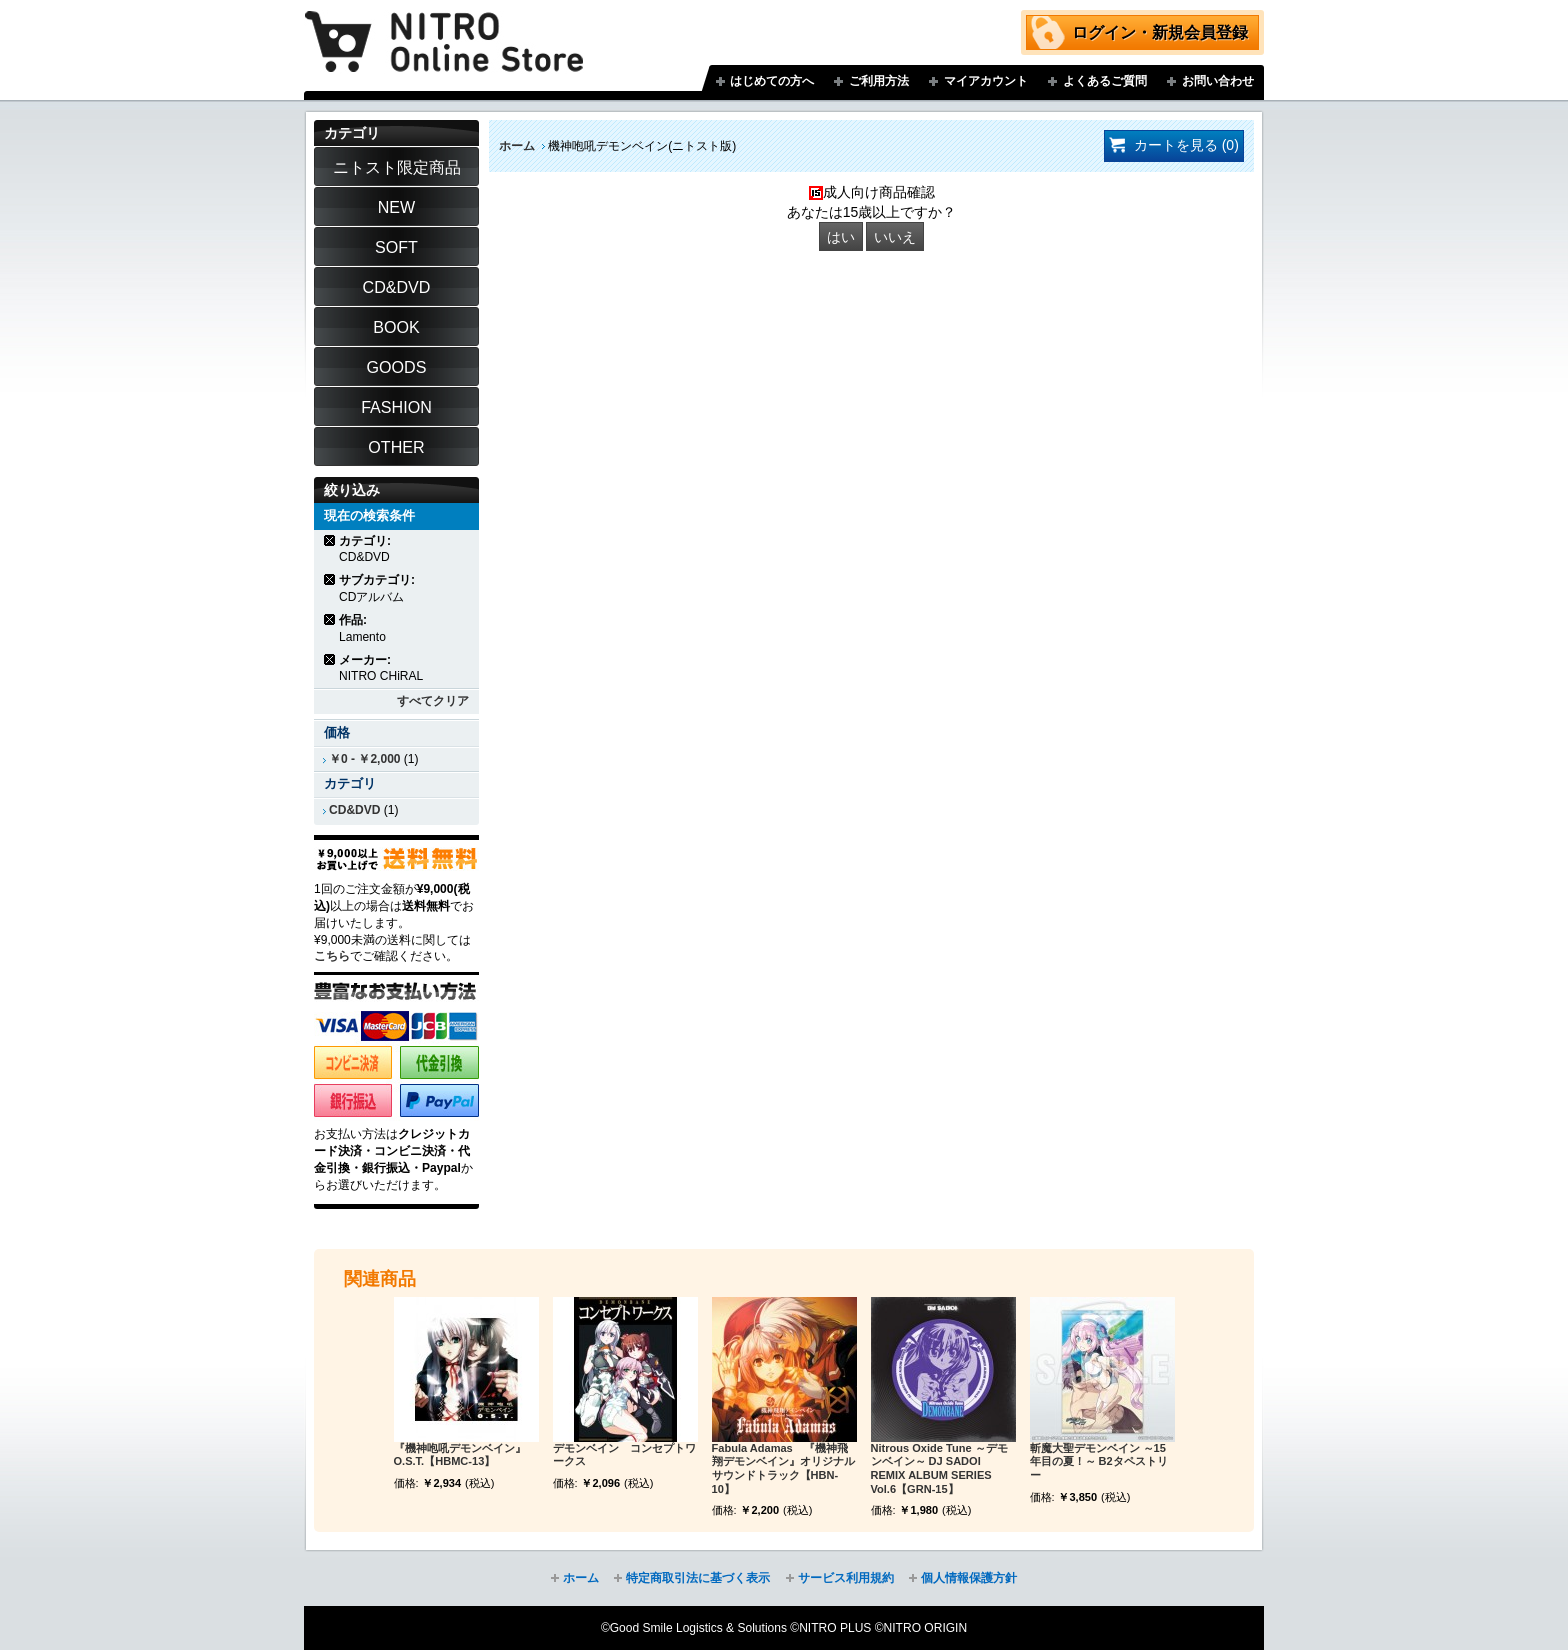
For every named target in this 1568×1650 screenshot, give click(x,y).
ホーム (517, 146)
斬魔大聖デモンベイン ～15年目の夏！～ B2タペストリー (1099, 1462)
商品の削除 (330, 540)
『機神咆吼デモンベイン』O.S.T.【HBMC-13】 (460, 1455)
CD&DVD (354, 810)
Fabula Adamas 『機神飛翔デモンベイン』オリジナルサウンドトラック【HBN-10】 (783, 1468)
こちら (332, 956)
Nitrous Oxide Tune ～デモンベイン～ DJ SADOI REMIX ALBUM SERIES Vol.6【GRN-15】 (939, 1468)
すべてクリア (433, 701)
